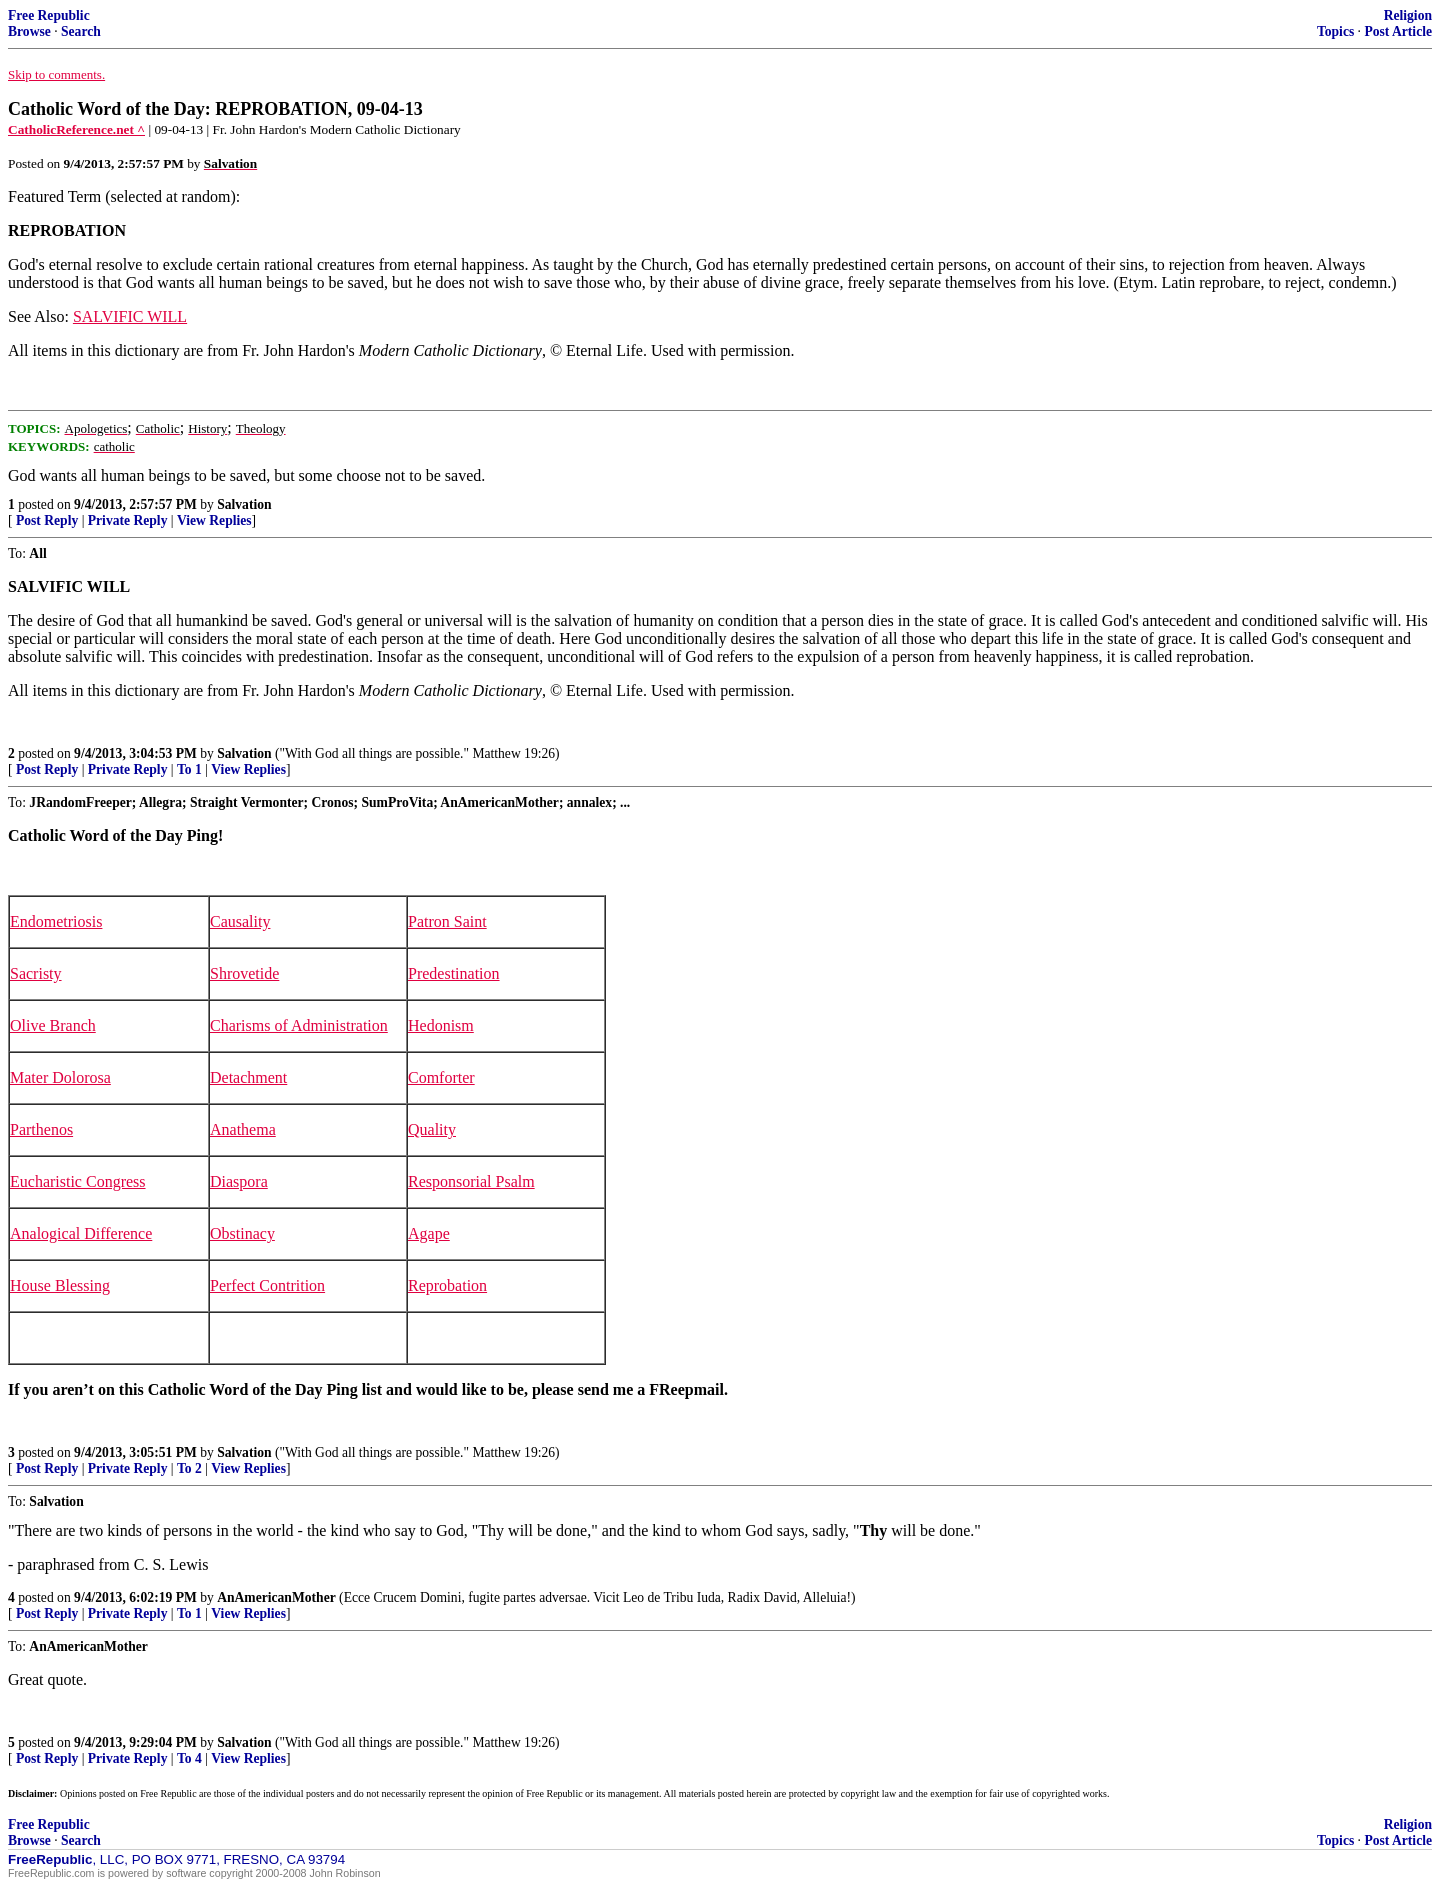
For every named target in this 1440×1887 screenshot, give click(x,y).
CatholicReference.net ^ (76, 129)
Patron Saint (447, 921)
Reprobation (447, 1285)
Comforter (441, 1077)
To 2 (189, 1468)
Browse (29, 31)
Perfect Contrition (267, 1285)
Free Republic (49, 15)
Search (81, 31)
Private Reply (128, 520)
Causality (240, 921)
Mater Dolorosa (60, 1077)
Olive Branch (53, 1025)
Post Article (1398, 31)
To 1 (189, 769)
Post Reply (47, 520)
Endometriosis (56, 921)
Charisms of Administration (299, 1025)
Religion (1408, 15)
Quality (432, 1129)
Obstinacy (242, 1233)
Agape (429, 1233)
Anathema (243, 1129)
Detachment (248, 1077)
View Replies (214, 520)
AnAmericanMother (276, 1597)
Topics (1335, 31)
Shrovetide (244, 973)
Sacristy (36, 973)
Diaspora (239, 1181)
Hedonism (441, 1025)
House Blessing (60, 1285)
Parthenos (41, 1129)
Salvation (244, 504)
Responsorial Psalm (471, 1181)
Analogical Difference (81, 1233)
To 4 (189, 1758)
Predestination (454, 973)
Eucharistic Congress (78, 1181)
